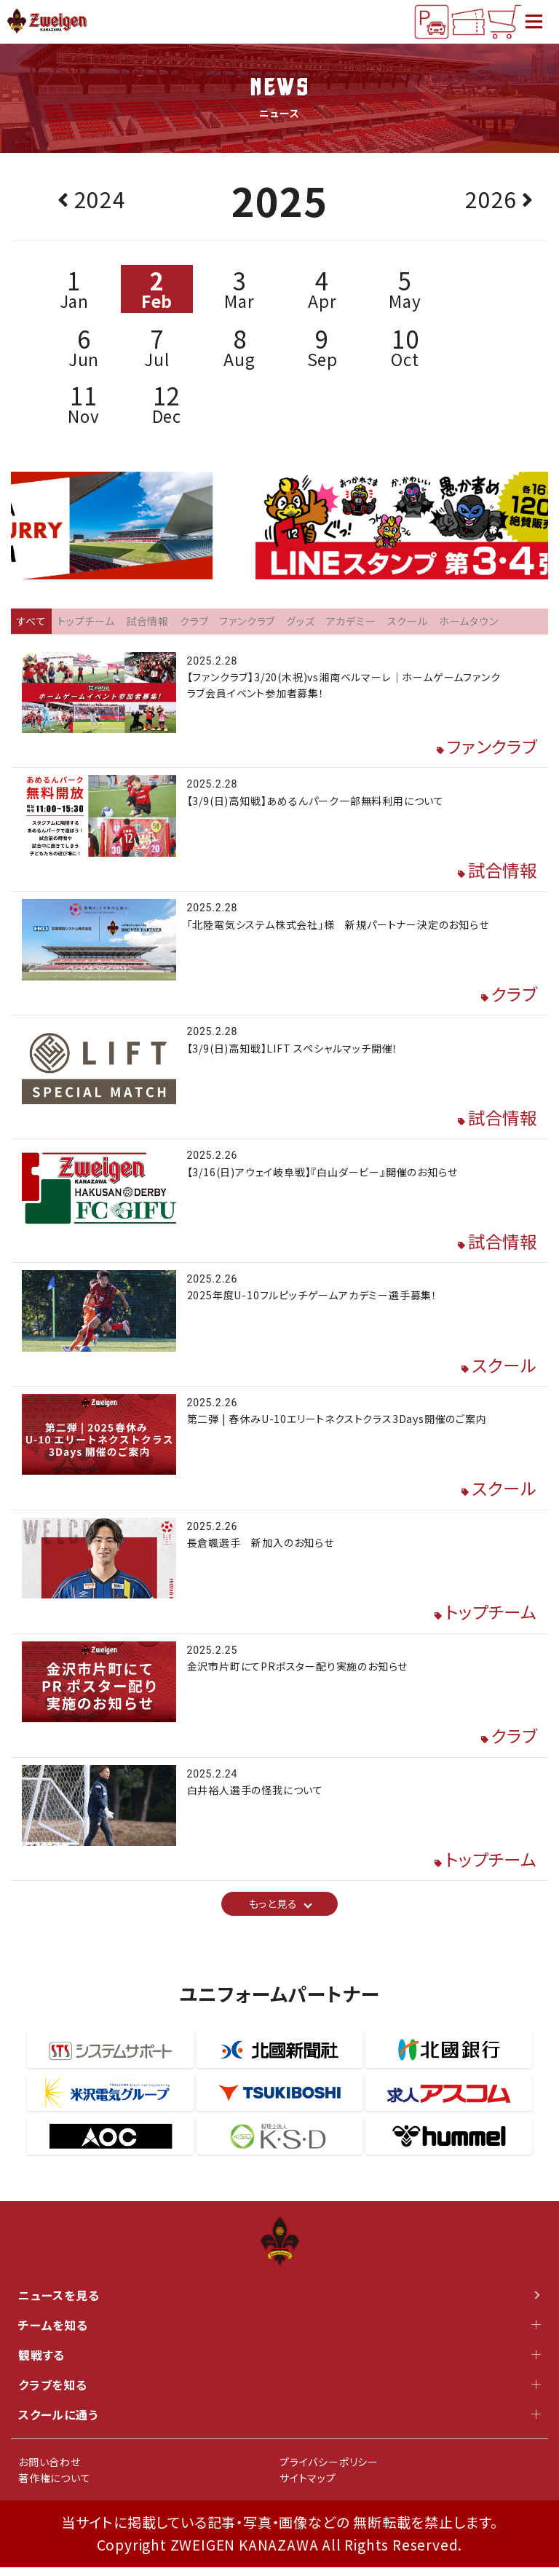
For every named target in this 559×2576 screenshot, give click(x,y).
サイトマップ (308, 2486)
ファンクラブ (490, 748)
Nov (83, 405)
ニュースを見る (279, 2304)
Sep (322, 348)
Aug (239, 348)
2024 (100, 199)
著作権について (54, 2486)
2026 (491, 199)
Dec (166, 405)
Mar (239, 290)
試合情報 (501, 872)
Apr (322, 290)
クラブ (513, 997)
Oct (405, 348)
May (405, 290)
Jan (74, 290)
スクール (503, 1370)
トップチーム (489, 1619)
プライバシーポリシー (329, 2470)
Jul (157, 348)
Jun (83, 348)
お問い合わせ (49, 2470)
